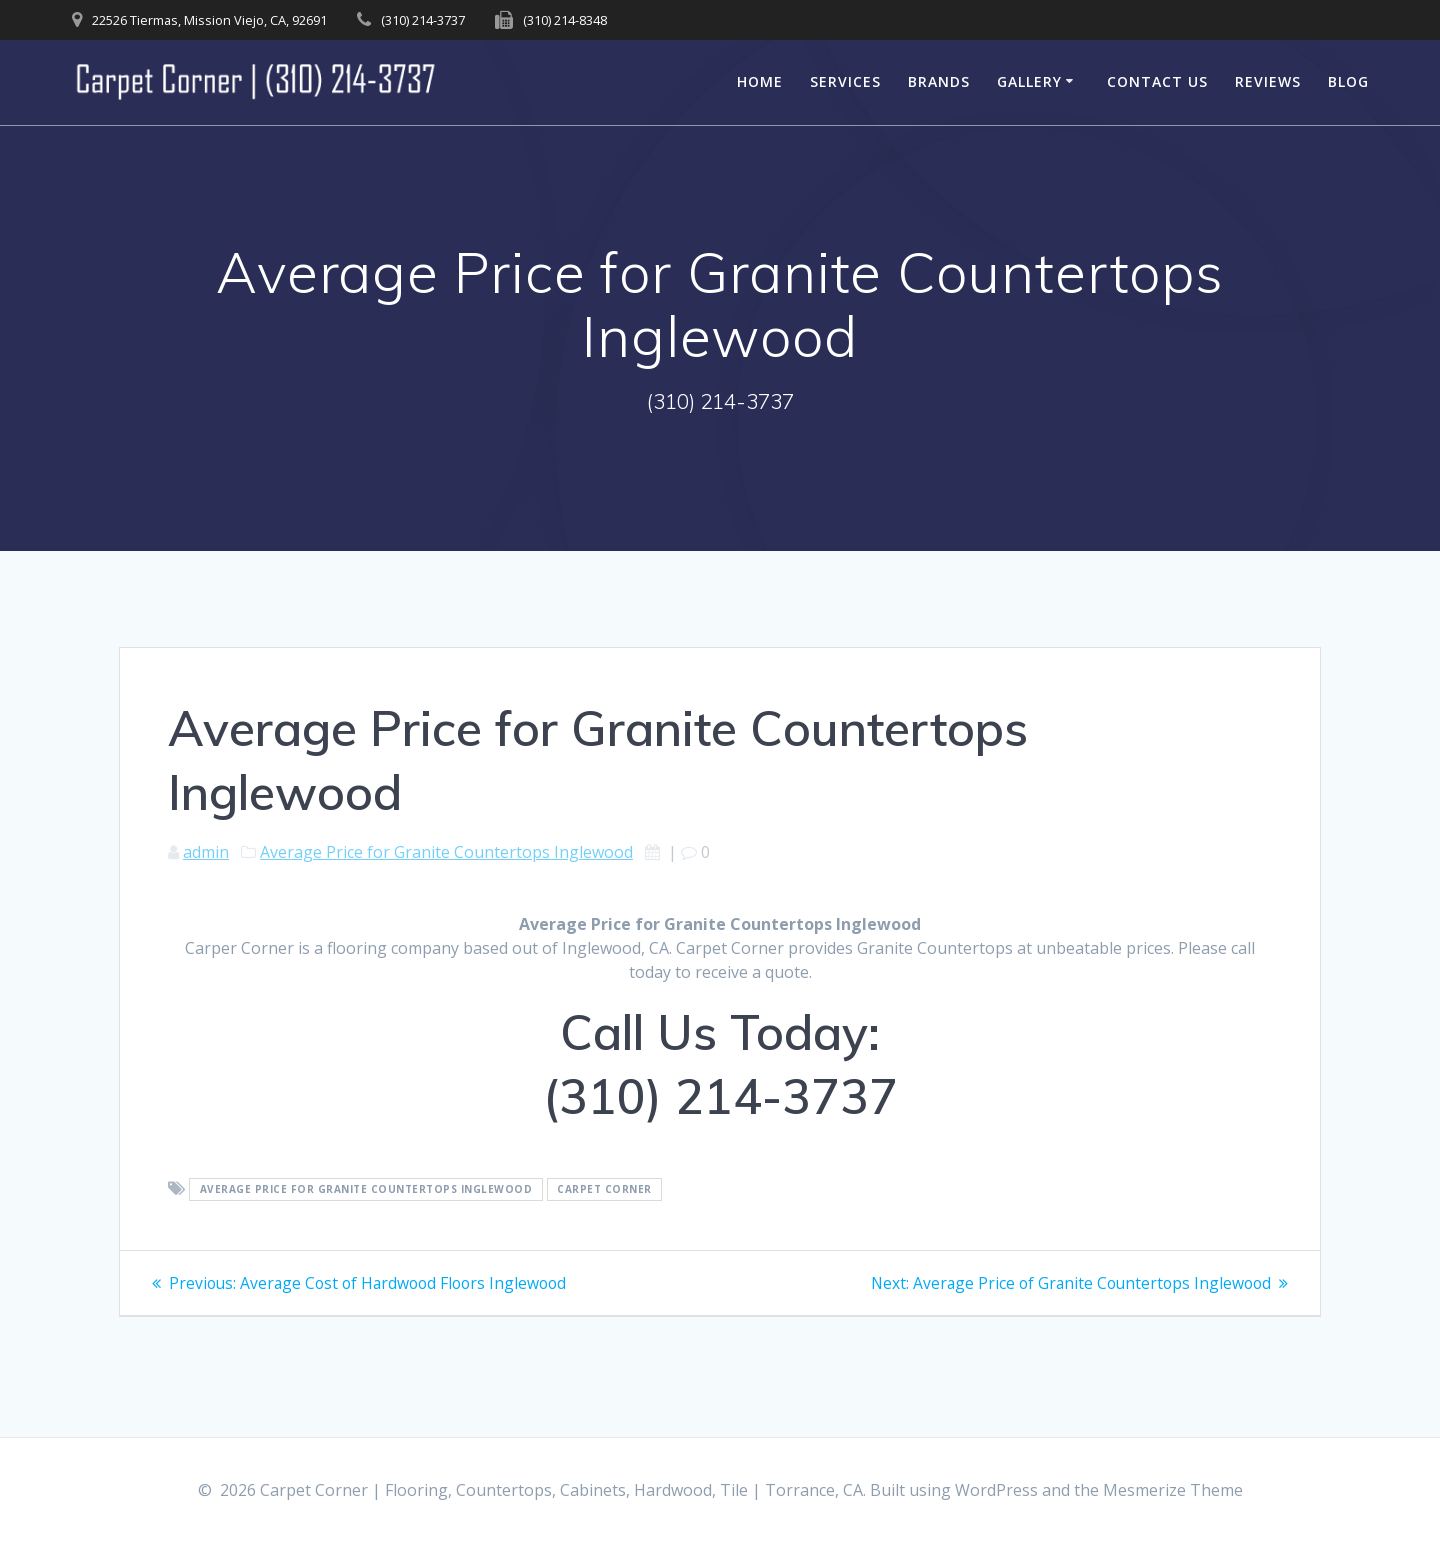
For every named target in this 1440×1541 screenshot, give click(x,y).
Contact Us (1157, 81)
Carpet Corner (604, 1190)
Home (760, 81)
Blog (1348, 81)
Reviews (1268, 81)
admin (206, 852)
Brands (939, 81)
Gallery (1029, 81)
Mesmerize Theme (1173, 1490)
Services (845, 81)
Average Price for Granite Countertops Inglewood (446, 852)
